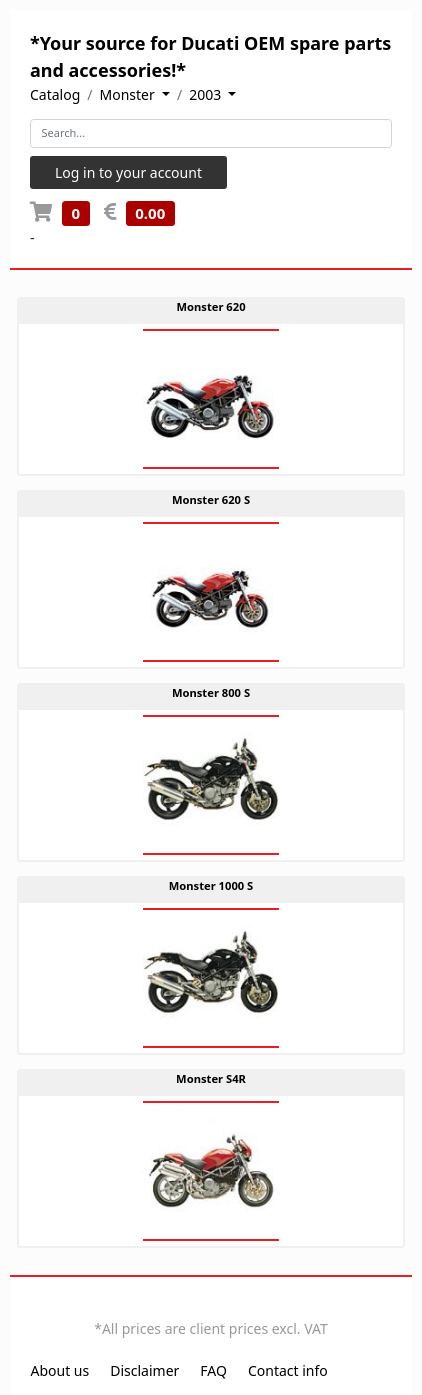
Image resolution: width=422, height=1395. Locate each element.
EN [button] (198, 1307)
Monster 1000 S (211, 885)
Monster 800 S (211, 692)
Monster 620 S (211, 499)
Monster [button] (129, 94)
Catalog (55, 94)
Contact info (288, 1370)
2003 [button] (207, 94)
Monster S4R (211, 1078)
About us (60, 1370)
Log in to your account (128, 172)
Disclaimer (144, 1370)
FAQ (213, 1370)
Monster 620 (210, 306)
